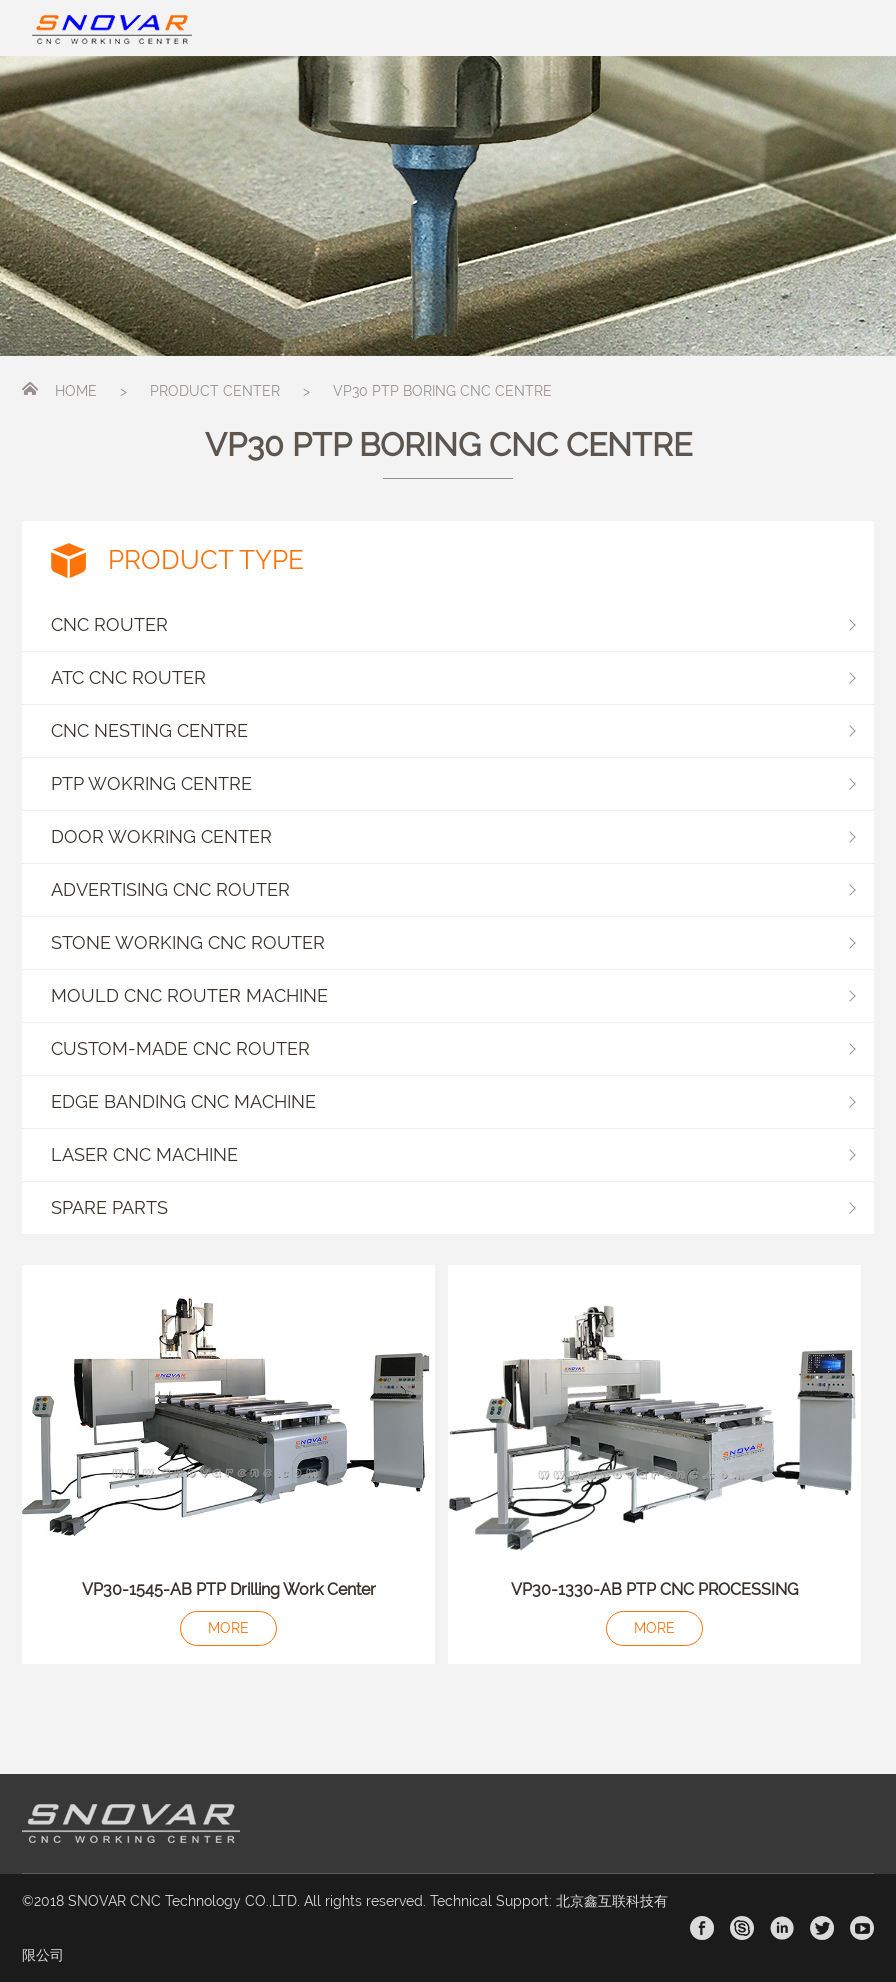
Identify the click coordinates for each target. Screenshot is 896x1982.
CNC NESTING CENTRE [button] (453, 730)
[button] (447, 1208)
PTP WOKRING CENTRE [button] (453, 783)
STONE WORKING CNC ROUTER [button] (453, 942)
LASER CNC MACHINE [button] (453, 1154)
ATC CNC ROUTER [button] (453, 677)
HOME (76, 391)
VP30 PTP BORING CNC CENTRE (442, 391)
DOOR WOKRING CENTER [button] (453, 836)
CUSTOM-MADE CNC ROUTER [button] (453, 1048)
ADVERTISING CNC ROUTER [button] (453, 889)
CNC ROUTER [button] (453, 624)
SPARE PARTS (109, 1207)
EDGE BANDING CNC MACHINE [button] (453, 1101)
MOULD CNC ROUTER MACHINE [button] (453, 995)
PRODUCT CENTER (215, 391)
